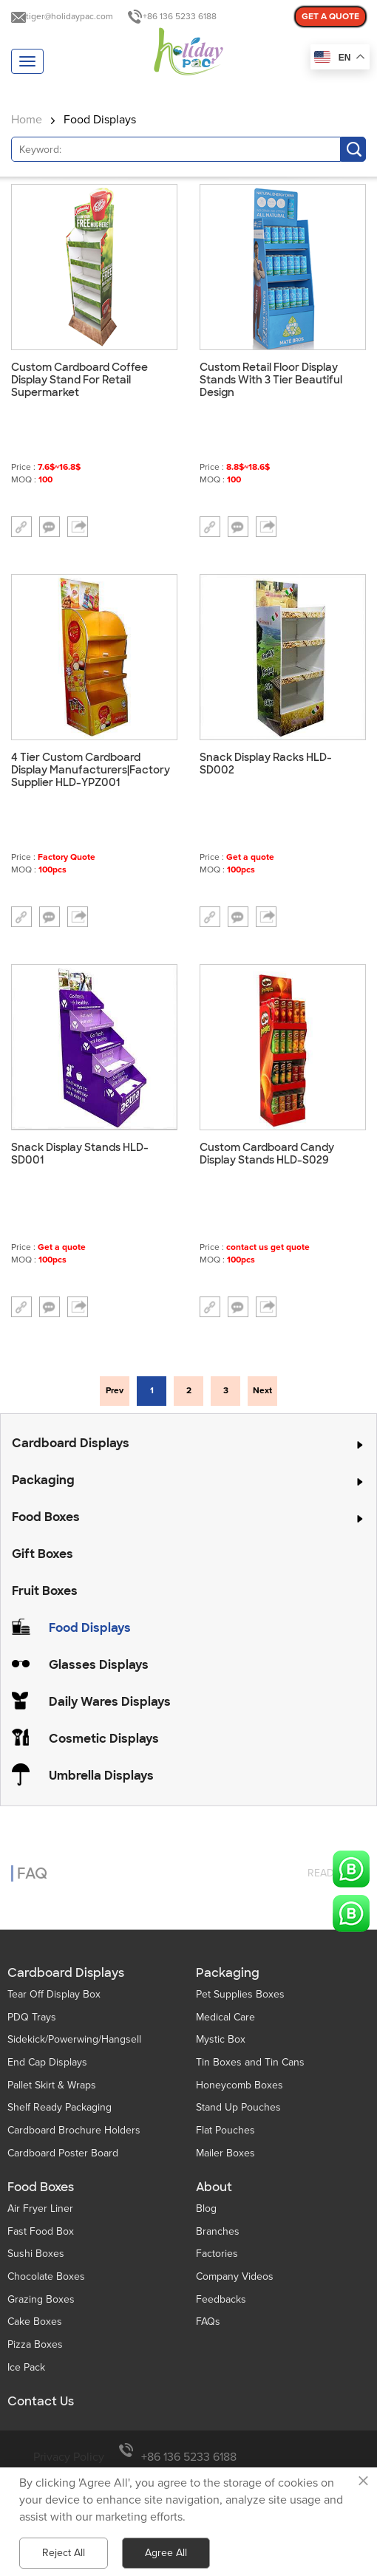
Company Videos (235, 2276)
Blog (206, 2208)
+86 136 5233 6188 (180, 16)
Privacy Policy (68, 2457)
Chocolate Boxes (46, 2276)
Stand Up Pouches (238, 2107)
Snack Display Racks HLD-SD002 (266, 763)
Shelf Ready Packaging (59, 2107)
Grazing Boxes (41, 2299)
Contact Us (40, 2401)
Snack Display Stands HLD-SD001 (80, 1153)
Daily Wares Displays (110, 1701)
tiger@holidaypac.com (69, 16)
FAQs (208, 2321)
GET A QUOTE (330, 16)
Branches (218, 2231)
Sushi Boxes (35, 2253)
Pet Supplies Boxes (240, 1994)
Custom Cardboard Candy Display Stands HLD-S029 (267, 1153)
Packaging (43, 1480)
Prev (114, 1390)
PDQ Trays (31, 2017)
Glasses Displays (99, 1665)
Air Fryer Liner (40, 2208)
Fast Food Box (40, 2231)
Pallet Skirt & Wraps (51, 2085)
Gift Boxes (42, 1554)
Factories (217, 2253)
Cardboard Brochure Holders (73, 2130)
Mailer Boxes (225, 2153)
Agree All (166, 2552)
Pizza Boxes (35, 2344)
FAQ (32, 1865)
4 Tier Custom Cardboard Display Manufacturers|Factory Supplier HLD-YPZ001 (90, 770)
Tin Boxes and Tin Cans (250, 2062)
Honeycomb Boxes (239, 2085)
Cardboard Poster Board (62, 2153)
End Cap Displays (47, 2062)
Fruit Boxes (45, 1591)
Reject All (63, 2552)
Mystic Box (220, 2039)
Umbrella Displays (101, 1775)
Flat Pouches (225, 2130)
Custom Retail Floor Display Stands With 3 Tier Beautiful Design (271, 380)
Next (262, 1390)
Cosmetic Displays (104, 1738)
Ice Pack (26, 2367)
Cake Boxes (34, 2321)
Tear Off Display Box (54, 1994)
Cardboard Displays (70, 1443)
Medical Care (225, 2017)
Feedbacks (221, 2299)
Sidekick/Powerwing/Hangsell (74, 2039)
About (214, 2187)
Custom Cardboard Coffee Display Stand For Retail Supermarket (79, 380)
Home (26, 119)
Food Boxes (46, 1517)
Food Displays (100, 119)
